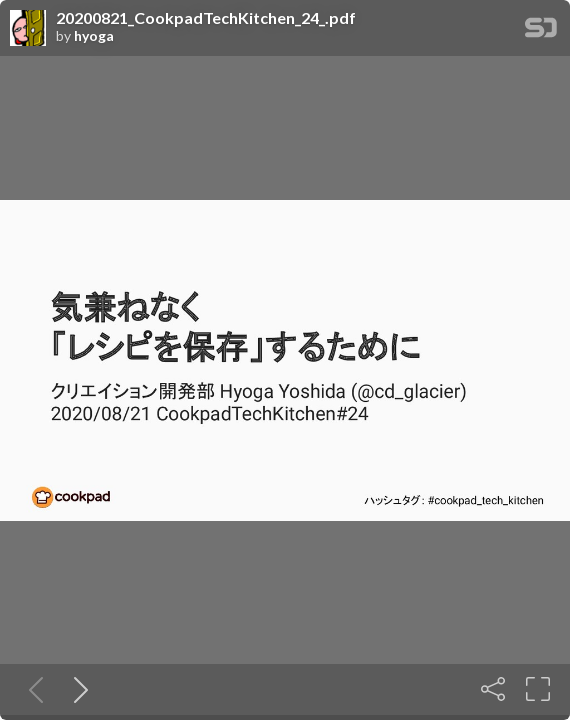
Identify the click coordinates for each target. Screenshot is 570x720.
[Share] (493, 689)
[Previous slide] (32, 689)
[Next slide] (77, 689)
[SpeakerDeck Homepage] (541, 31)
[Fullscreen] (538, 689)
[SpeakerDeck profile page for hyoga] (28, 29)
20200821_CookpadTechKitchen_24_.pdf (206, 18)
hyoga (94, 36)
